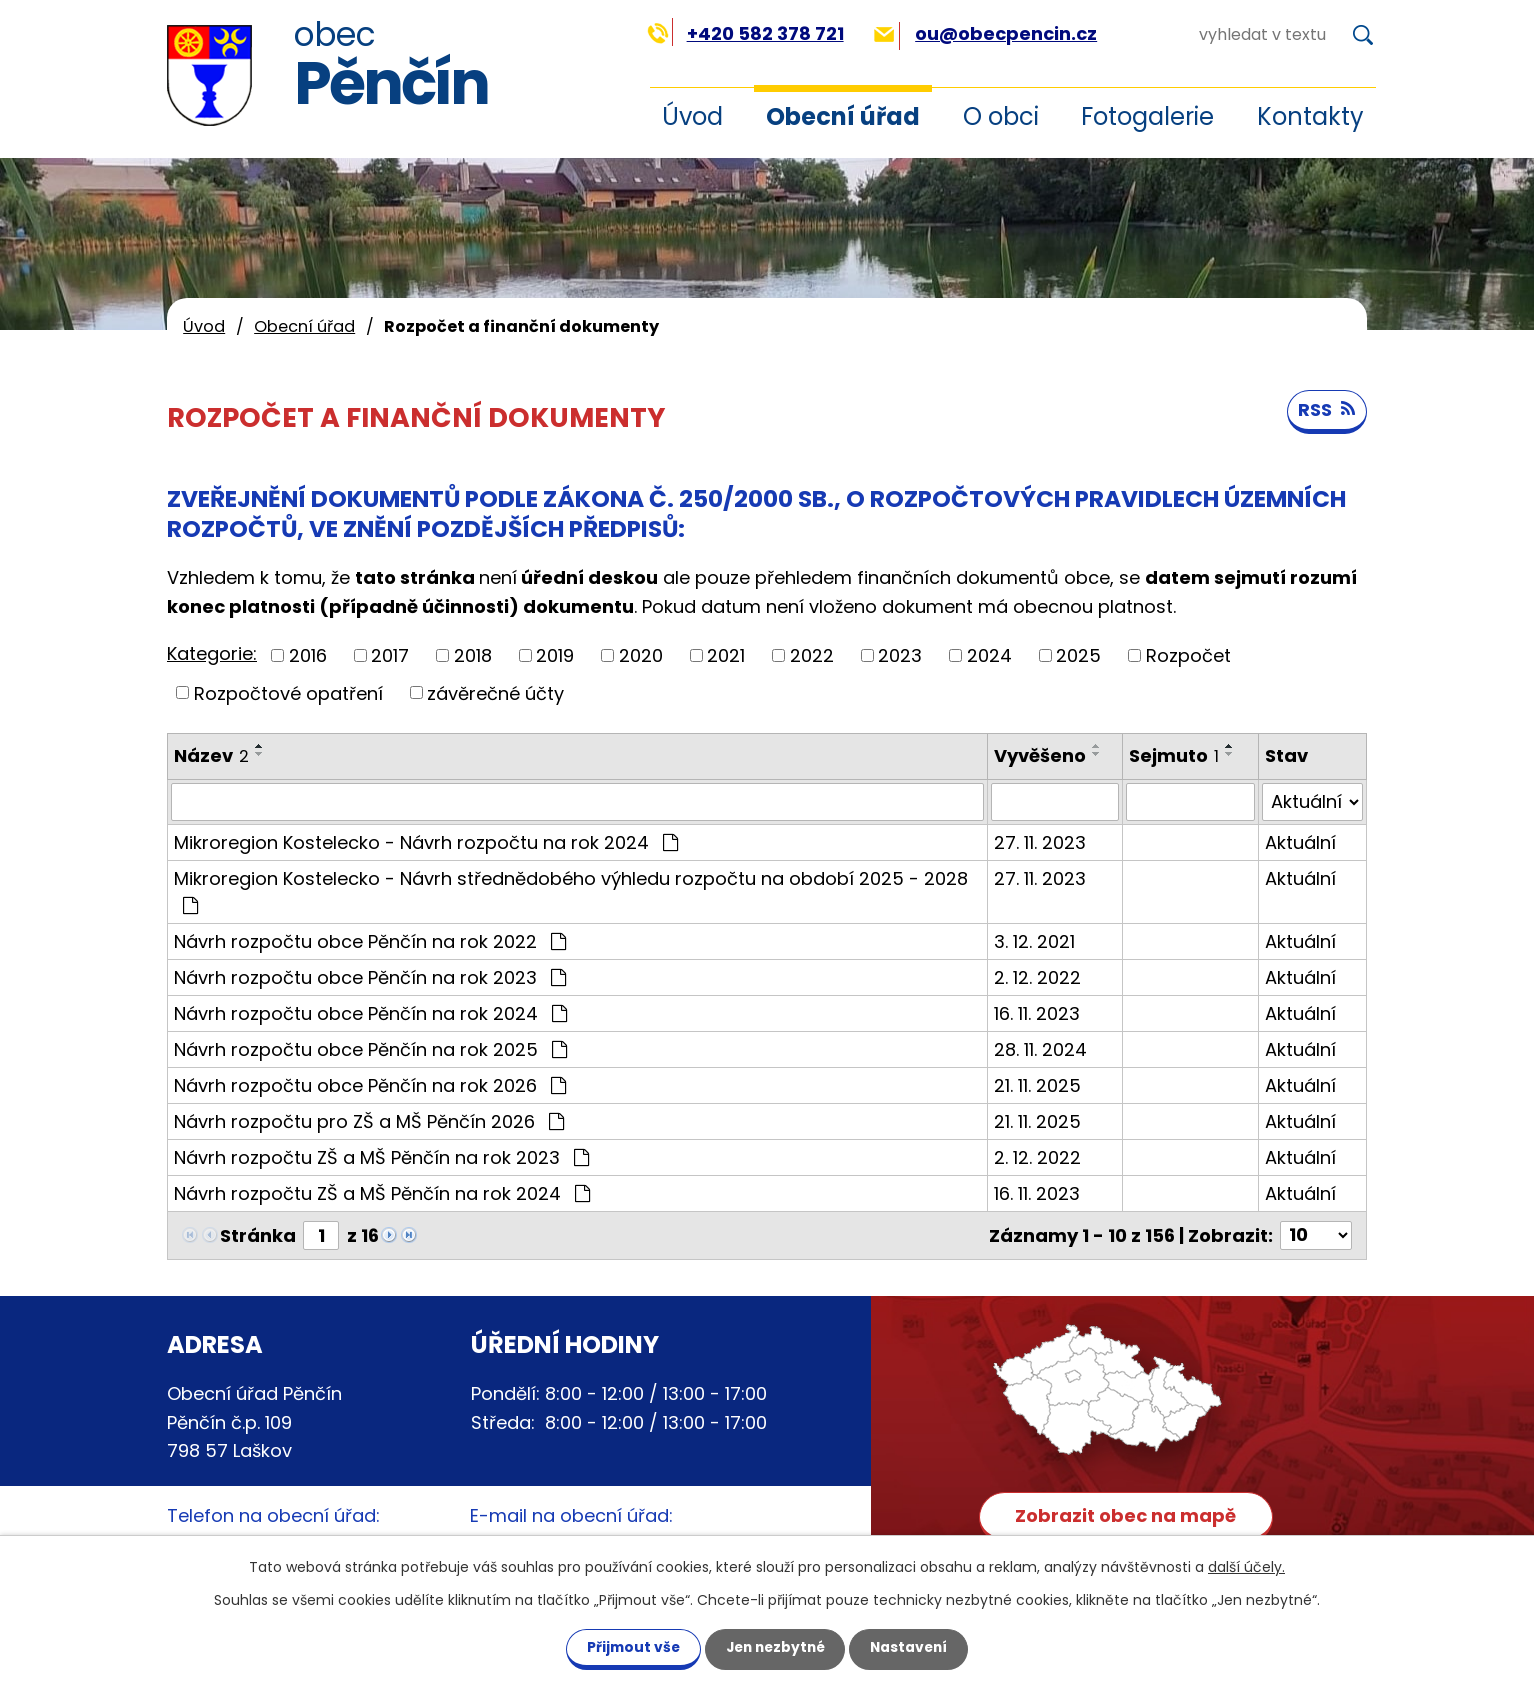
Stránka (258, 1235)
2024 (989, 655)
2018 (473, 655)
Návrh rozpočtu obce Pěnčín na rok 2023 (370, 977)
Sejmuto (1174, 755)
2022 (812, 655)
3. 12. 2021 (1034, 941)
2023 (900, 655)
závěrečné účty (495, 692)
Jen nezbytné (774, 1647)
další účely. (1246, 1566)
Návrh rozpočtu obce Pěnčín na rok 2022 (370, 941)
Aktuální (1300, 842)
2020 (641, 655)
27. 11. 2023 (1040, 842)
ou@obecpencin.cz (985, 33)
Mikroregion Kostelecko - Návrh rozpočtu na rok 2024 (426, 842)
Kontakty (1310, 116)
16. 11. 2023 (1037, 1013)
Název (211, 755)
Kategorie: (212, 653)
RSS (1326, 411)
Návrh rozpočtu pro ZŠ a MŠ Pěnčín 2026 (369, 1121)
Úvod (692, 116)
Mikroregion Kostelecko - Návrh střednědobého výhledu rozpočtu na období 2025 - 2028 (571, 890)
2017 (390, 655)
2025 (1078, 655)
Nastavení (915, 1647)
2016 (308, 655)
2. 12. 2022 (1037, 977)
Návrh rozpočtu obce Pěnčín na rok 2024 (370, 1013)
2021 (726, 655)
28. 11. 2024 (1040, 1049)
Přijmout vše (626, 1647)
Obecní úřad (843, 116)
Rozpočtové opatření (288, 692)
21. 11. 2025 (1037, 1085)
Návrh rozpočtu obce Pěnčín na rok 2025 (370, 1049)
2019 (555, 655)
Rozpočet (1188, 655)
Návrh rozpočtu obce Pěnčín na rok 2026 (370, 1085)
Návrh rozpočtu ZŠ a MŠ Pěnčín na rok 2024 (382, 1193)
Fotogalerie (1147, 116)
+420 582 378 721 (745, 33)
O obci (1001, 116)
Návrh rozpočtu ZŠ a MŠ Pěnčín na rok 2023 (381, 1157)
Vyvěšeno (1040, 755)
